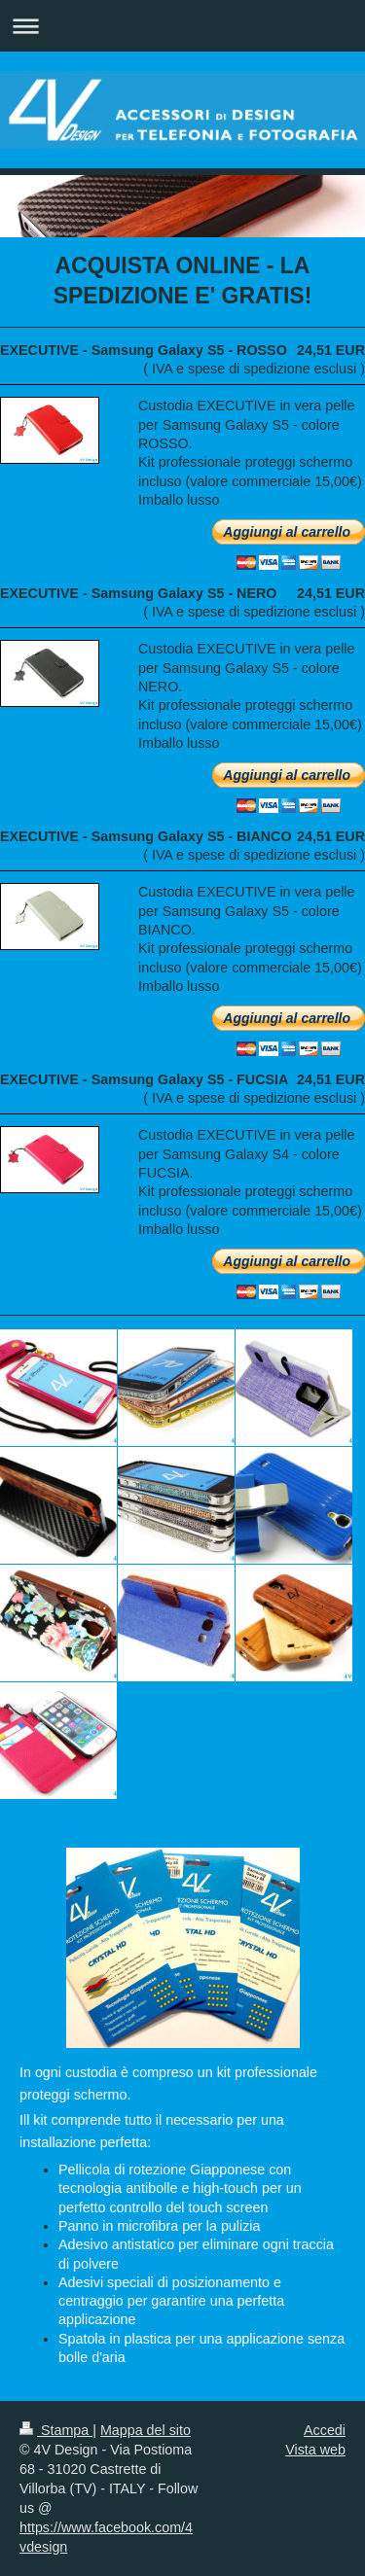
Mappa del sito (145, 2430)
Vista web (315, 2449)
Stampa (55, 2430)
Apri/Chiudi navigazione (182, 26)
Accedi (325, 2430)
